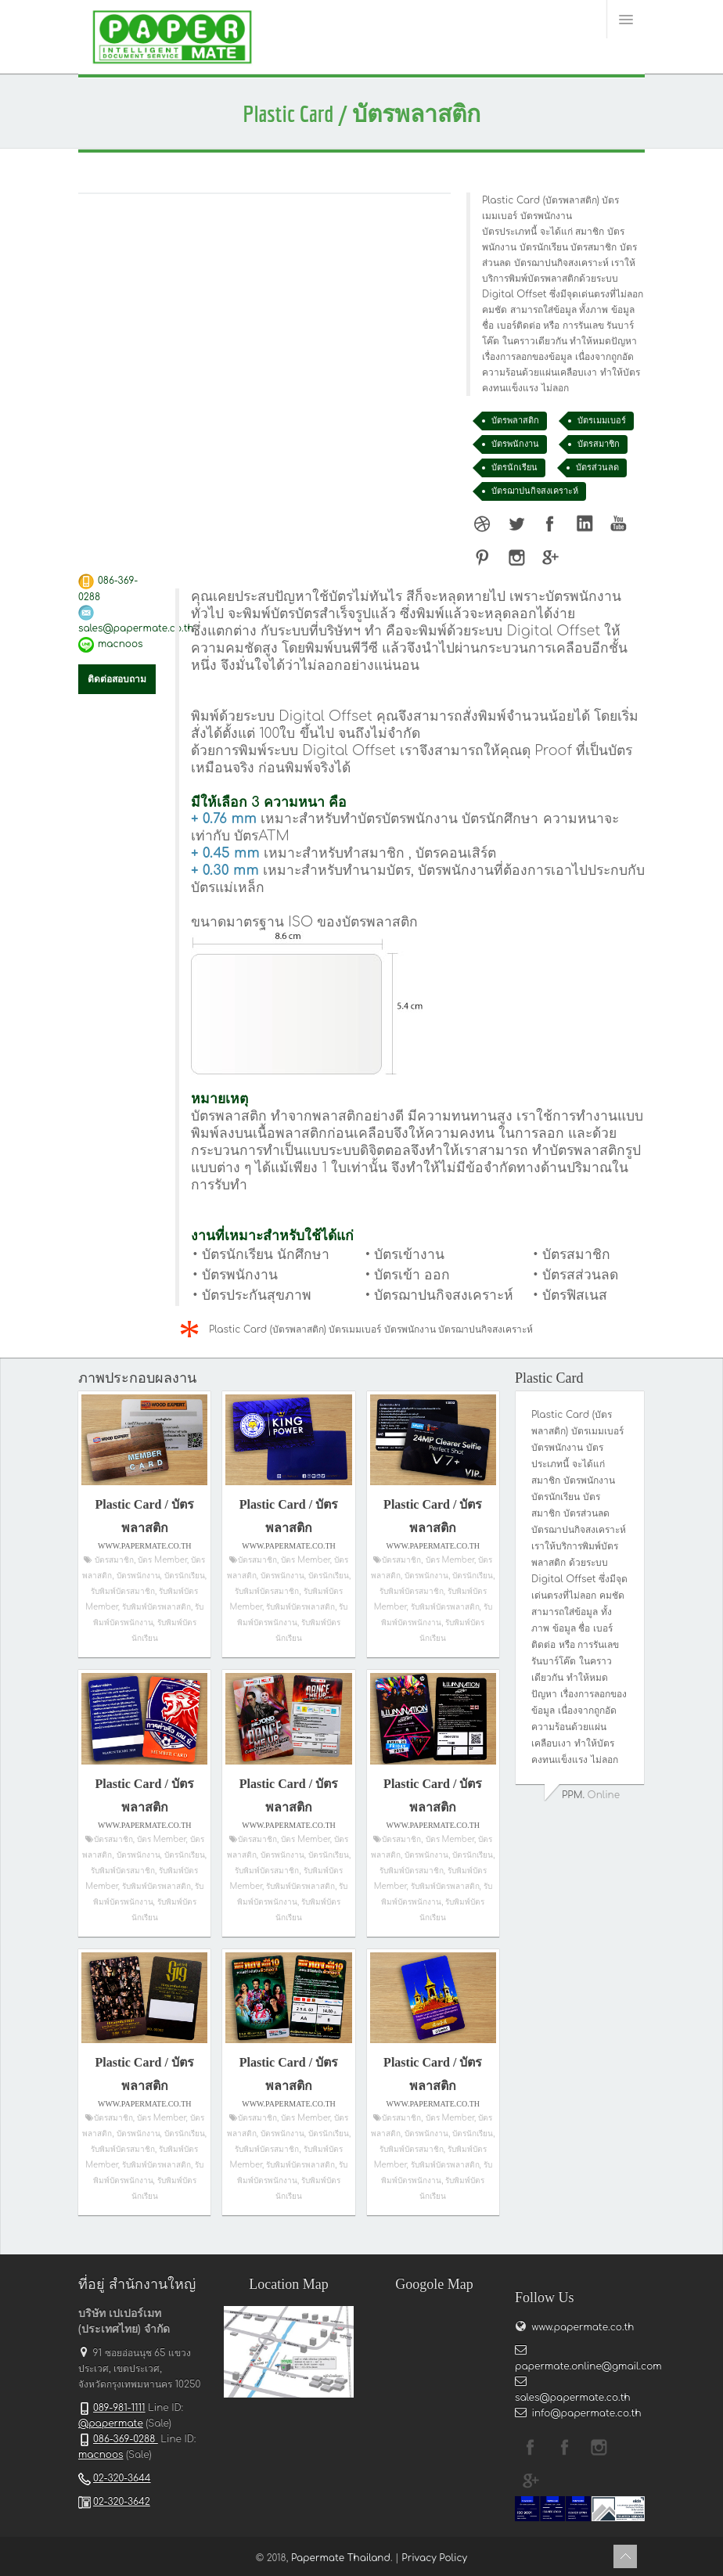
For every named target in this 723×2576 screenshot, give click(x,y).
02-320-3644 (122, 2478)
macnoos (120, 644)
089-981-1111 (119, 2407)
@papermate (110, 2423)
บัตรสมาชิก (598, 444)
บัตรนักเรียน (514, 467)
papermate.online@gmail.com (588, 2366)
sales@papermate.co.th (136, 628)
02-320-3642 (121, 2501)
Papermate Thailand (340, 2558)
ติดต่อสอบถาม (117, 679)
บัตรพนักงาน (515, 444)
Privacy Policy (434, 2558)
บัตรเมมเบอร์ (601, 421)
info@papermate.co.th (587, 2413)
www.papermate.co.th (581, 2327)
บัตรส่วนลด (597, 467)
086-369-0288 (125, 2439)
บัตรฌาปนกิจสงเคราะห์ (534, 491)
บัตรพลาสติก (515, 421)
